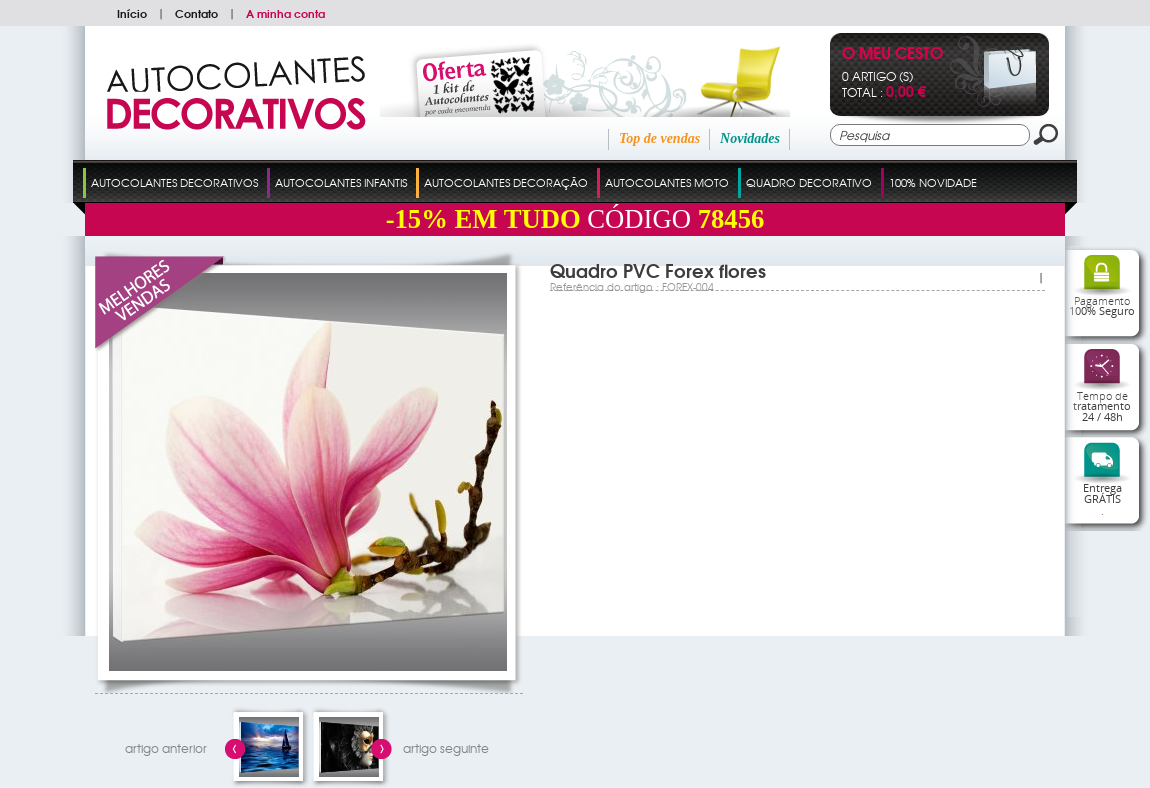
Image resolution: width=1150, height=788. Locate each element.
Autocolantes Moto (667, 182)
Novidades (750, 138)
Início (132, 13)
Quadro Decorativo (809, 182)
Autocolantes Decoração (506, 182)
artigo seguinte (446, 748)
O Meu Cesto (892, 54)
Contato (196, 13)
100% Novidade (933, 182)
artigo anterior (166, 748)
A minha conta (285, 13)
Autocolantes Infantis (341, 182)
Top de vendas (659, 138)
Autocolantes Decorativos (174, 182)
